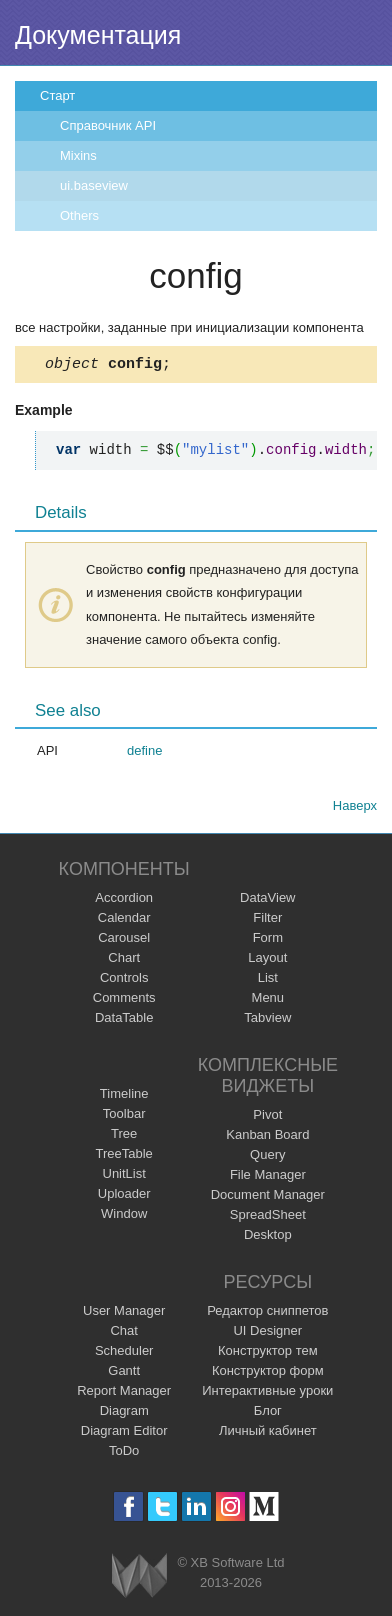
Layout (267, 960)
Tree (124, 1136)
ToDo (124, 1453)
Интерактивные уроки (267, 1393)
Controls (124, 980)
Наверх (355, 808)
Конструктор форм (268, 1373)
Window (124, 1216)
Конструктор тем (268, 1353)
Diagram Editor (124, 1433)
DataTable (124, 1020)
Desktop (268, 1237)
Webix (139, 1578)
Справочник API (108, 125)
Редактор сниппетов (267, 1313)
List (268, 980)
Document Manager (268, 1197)
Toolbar (124, 1116)
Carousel (124, 940)
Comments (124, 1000)
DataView (267, 900)
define (144, 753)
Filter (267, 920)
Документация (98, 35)
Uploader (124, 1196)
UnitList (124, 1176)
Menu (268, 1000)
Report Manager (124, 1393)
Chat (123, 1333)
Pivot (267, 1117)
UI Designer (267, 1333)
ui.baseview (94, 185)
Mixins (78, 155)
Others (79, 215)
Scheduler (124, 1353)
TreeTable (124, 1156)
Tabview (267, 1020)
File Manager (268, 1177)
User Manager (124, 1313)
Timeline (124, 1096)
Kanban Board (267, 1137)
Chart (124, 960)
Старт (57, 95)
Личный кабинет (268, 1433)
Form (268, 940)
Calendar (124, 920)
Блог (268, 1413)
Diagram (124, 1413)
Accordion (124, 900)
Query (267, 1157)
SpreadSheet (268, 1217)
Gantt (124, 1373)
